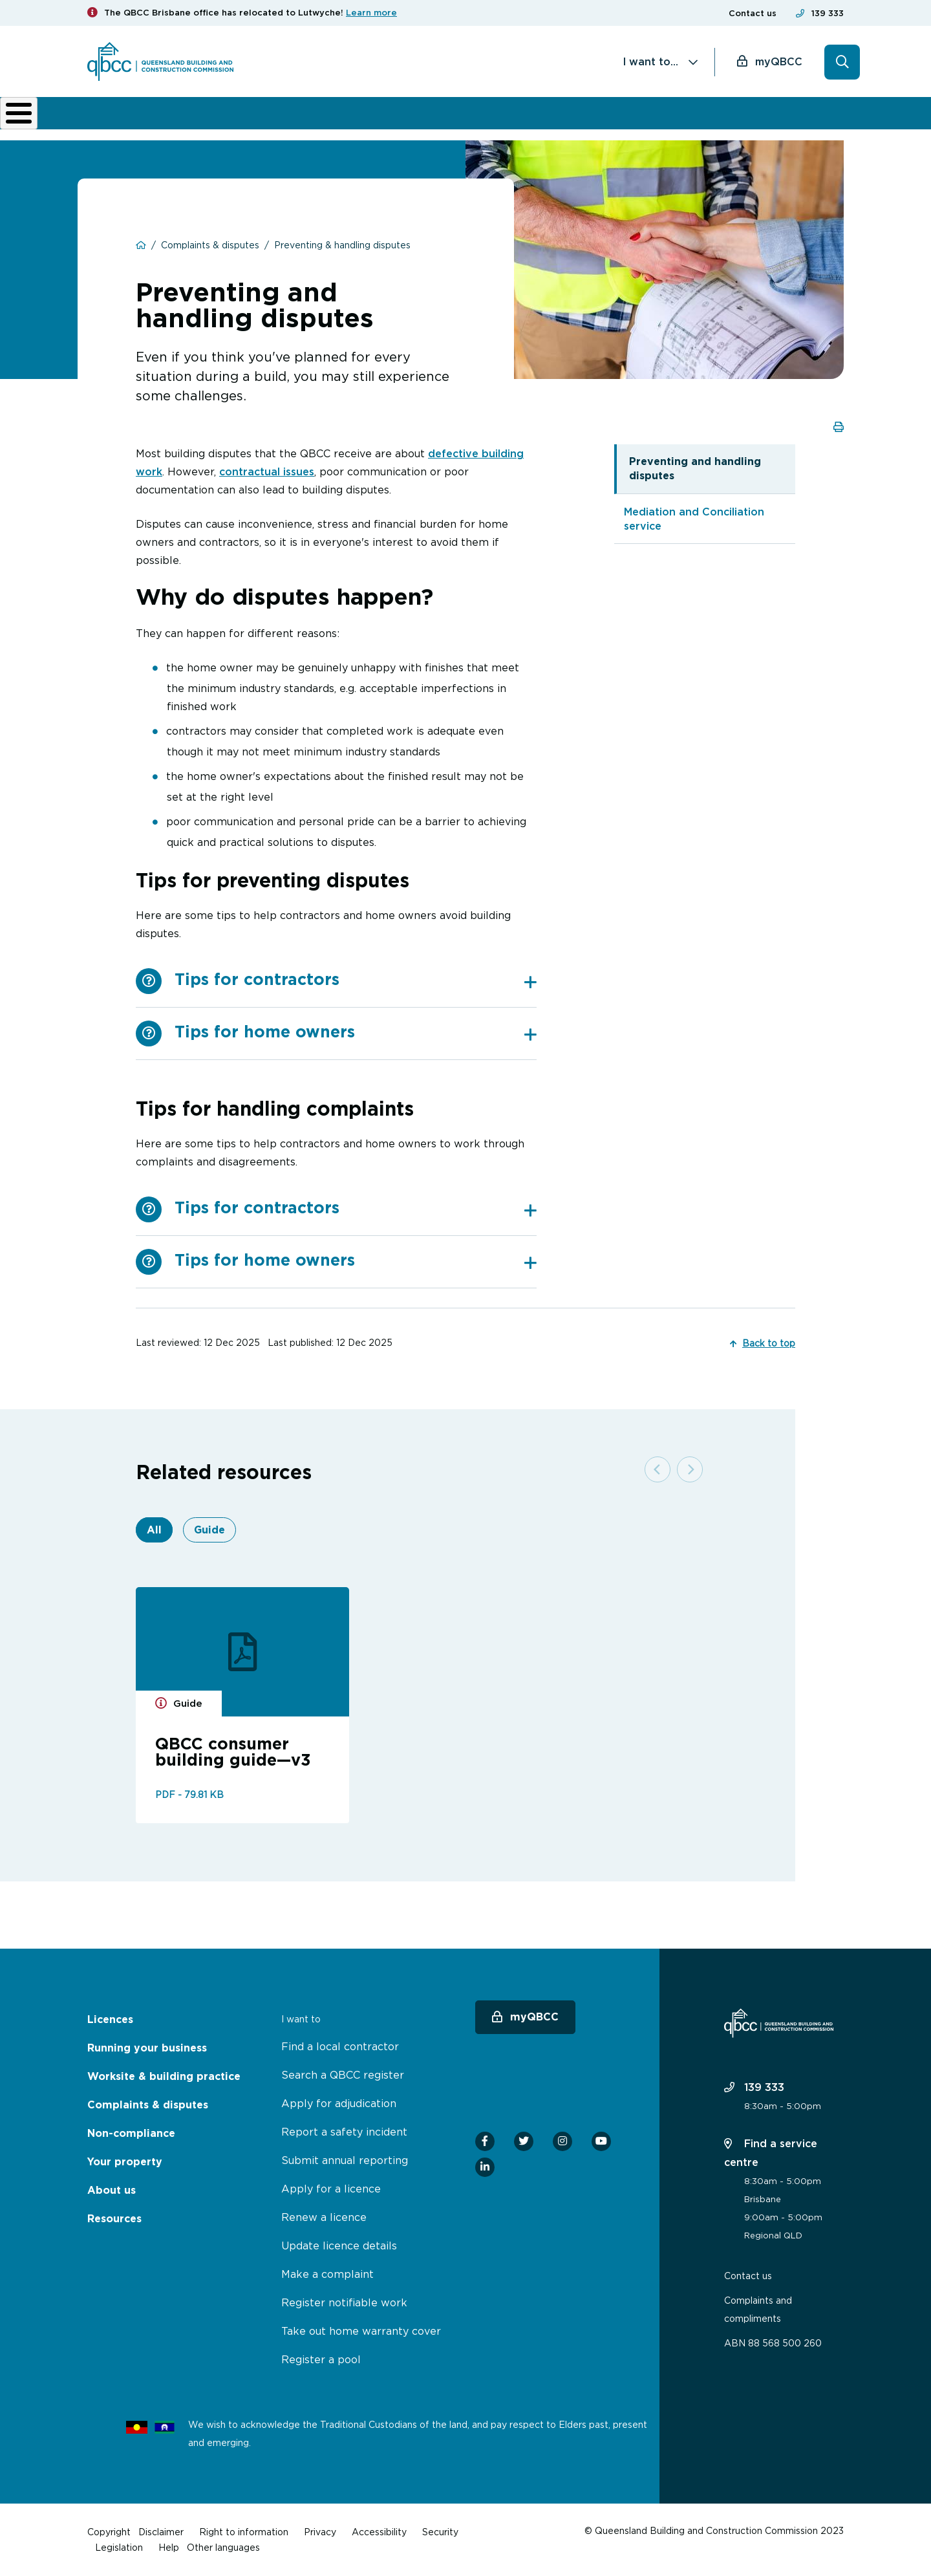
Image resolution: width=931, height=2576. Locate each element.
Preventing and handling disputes (695, 478)
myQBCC (778, 61)
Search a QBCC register (342, 2074)
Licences (130, 122)
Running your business (217, 123)
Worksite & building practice (323, 123)
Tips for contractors (356, 989)
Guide (209, 1539)
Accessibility (379, 2531)
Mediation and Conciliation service (694, 527)
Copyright (109, 2531)
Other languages (223, 2547)
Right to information (243, 2531)
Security (440, 2531)
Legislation (119, 2547)
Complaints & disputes (441, 123)
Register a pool (321, 2359)
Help (168, 2547)
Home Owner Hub (799, 123)
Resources (114, 2218)
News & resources (714, 123)
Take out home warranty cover (361, 2330)
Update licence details (339, 2245)
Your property (124, 2162)
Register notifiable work (344, 2302)
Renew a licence (324, 2217)
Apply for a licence (331, 2188)
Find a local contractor (340, 2046)
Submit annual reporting (344, 2160)
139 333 (827, 13)
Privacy (320, 2531)
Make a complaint (327, 2274)
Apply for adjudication (338, 2103)
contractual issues (266, 480)
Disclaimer (161, 2531)
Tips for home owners (356, 1041)
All (154, 1539)
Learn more (371, 12)
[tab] (356, 990)
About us (630, 123)
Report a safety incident (344, 2131)
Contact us (752, 13)
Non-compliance (542, 123)
